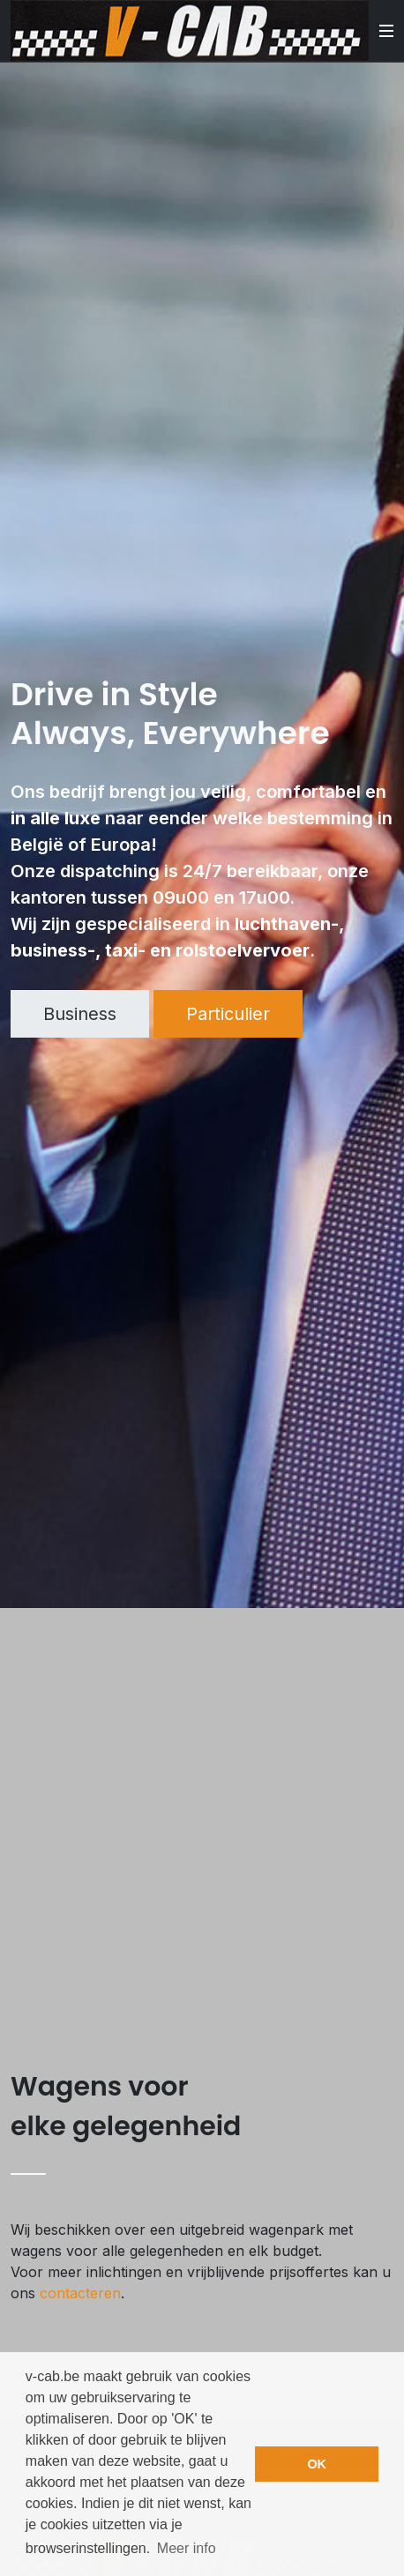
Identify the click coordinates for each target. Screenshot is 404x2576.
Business (79, 1013)
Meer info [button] (186, 2548)
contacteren (80, 2293)
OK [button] (316, 2464)
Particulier (228, 1013)
